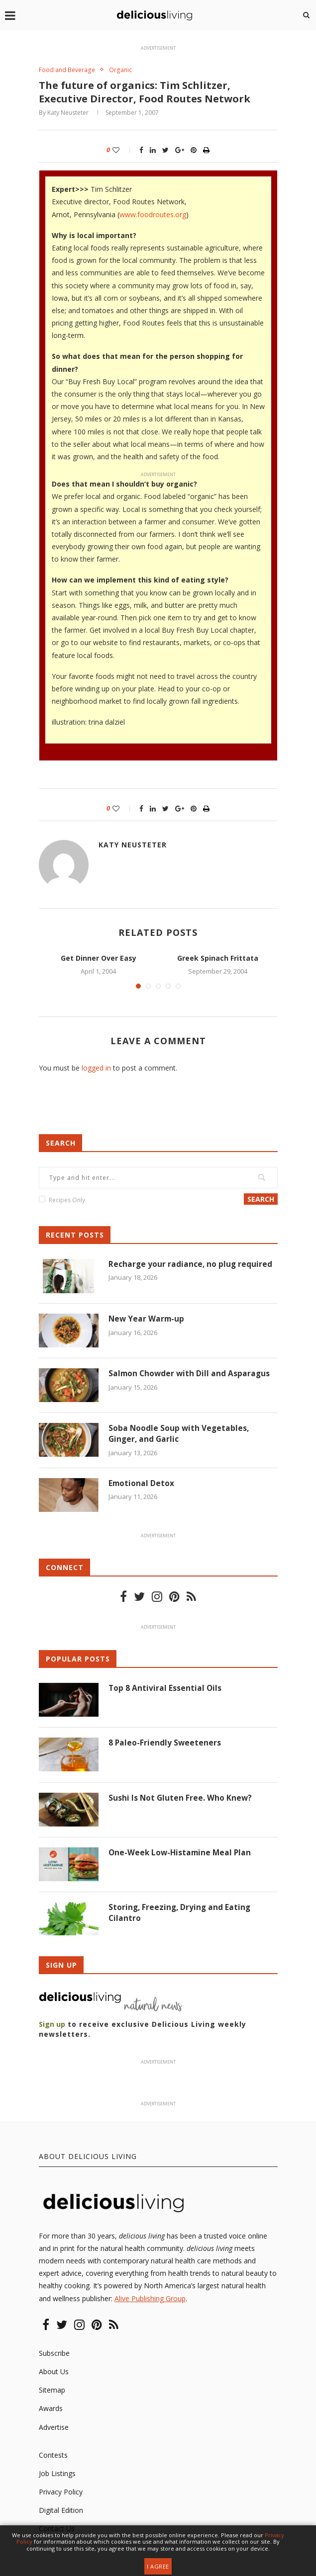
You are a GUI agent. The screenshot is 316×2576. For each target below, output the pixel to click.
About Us (54, 2372)
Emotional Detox (141, 1484)
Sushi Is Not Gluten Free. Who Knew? (180, 1799)
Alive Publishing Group (150, 2299)
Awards (51, 2409)
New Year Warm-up (147, 1319)
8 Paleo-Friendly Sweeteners (165, 1744)
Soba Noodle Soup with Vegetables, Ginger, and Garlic (179, 1435)
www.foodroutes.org (152, 215)
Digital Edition (61, 2511)
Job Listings (57, 2474)
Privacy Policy (61, 2492)
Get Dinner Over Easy (98, 958)
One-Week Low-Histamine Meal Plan (181, 1853)
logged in (96, 1069)
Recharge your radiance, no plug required (191, 1264)
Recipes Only (67, 1201)
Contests (53, 2456)
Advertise (54, 2428)
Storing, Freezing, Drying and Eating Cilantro (180, 1914)
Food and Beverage (68, 70)
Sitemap (52, 2391)
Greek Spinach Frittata (217, 958)
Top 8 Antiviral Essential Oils (165, 1689)
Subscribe (54, 2354)
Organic (123, 70)
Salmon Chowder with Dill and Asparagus (190, 1374)
